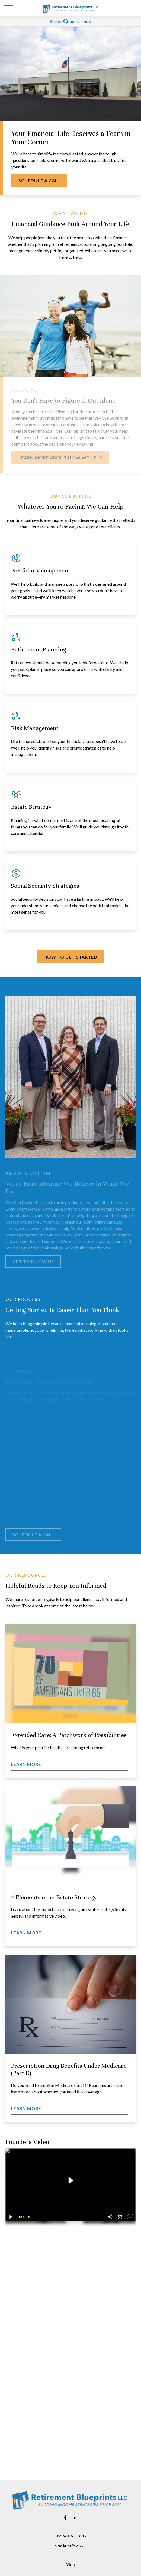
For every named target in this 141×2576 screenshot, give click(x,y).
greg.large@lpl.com (70, 2545)
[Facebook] (65, 2517)
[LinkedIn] (74, 2517)
